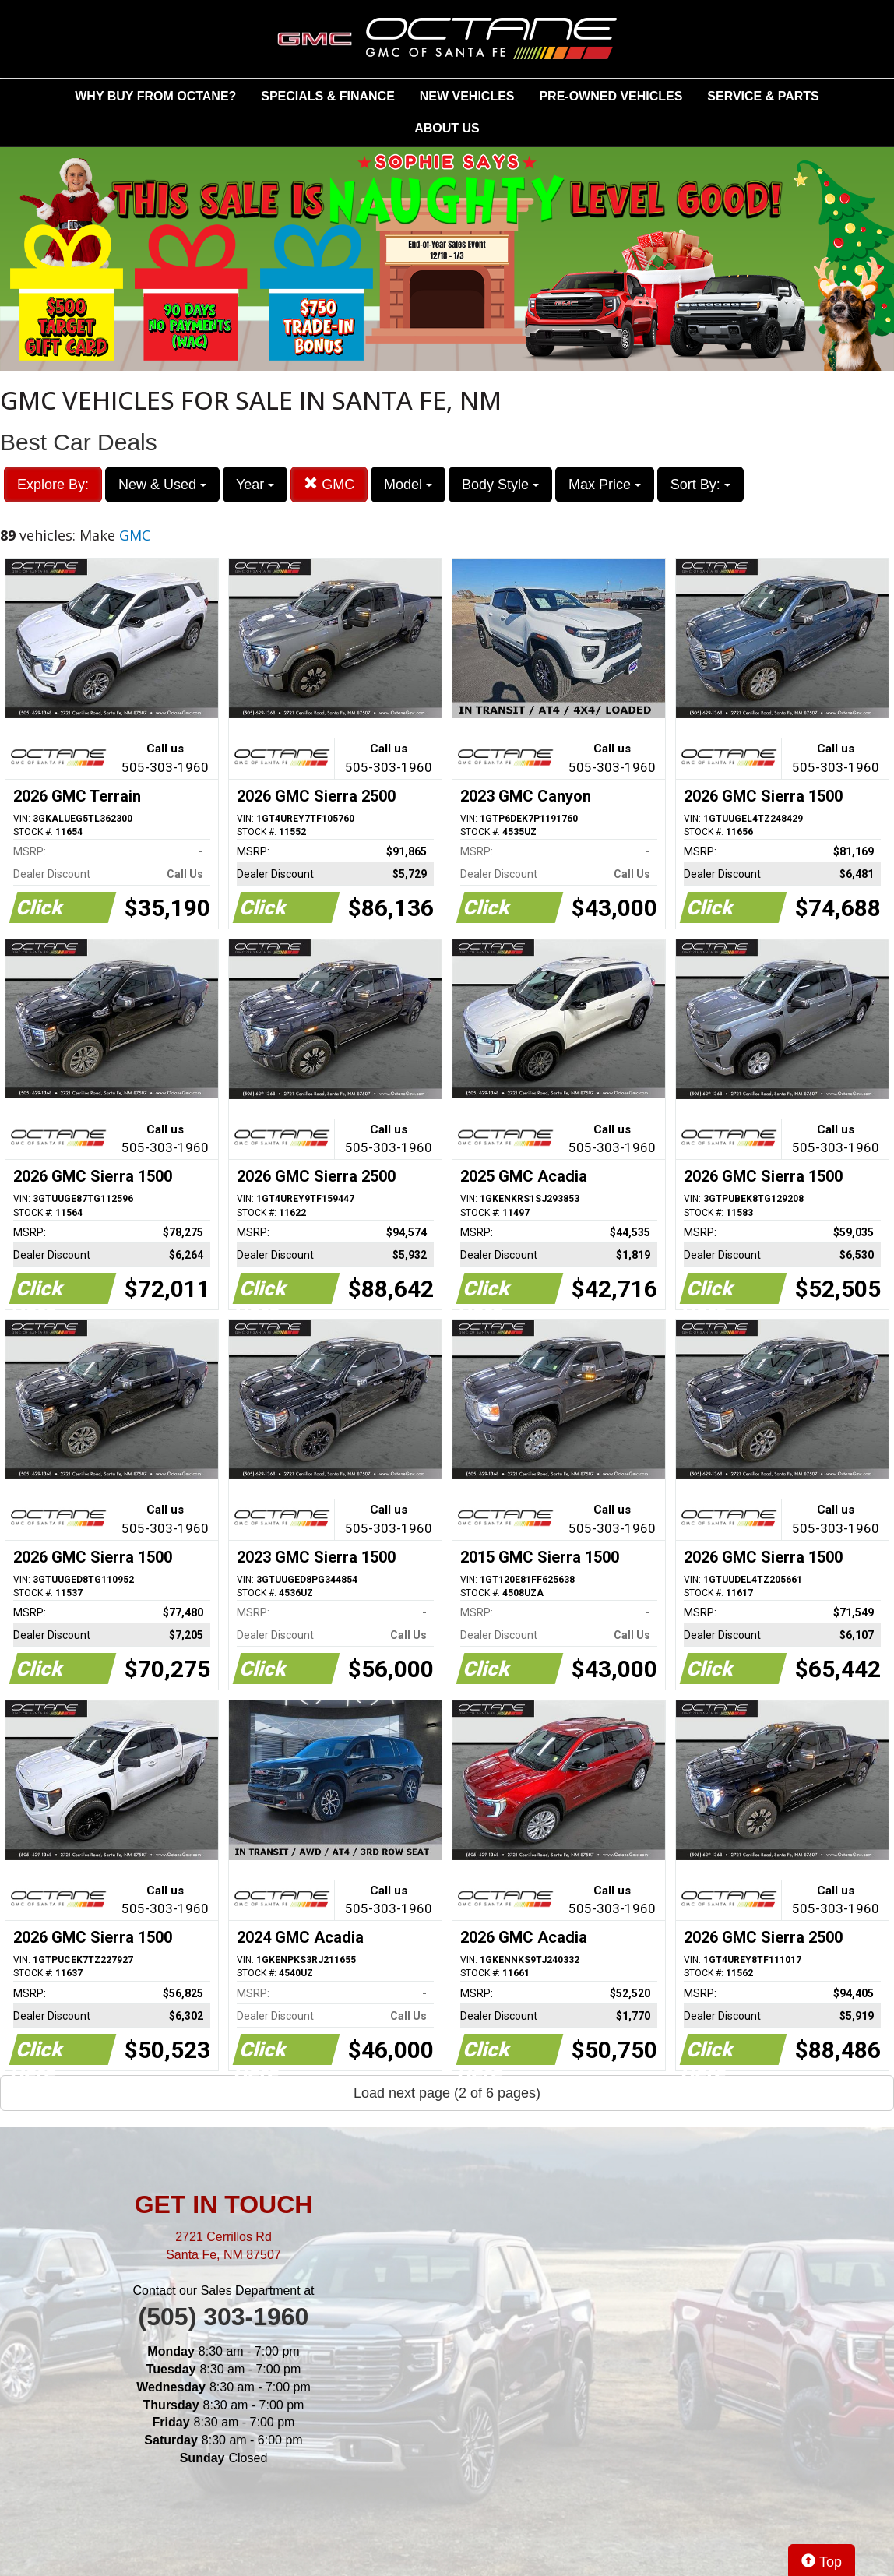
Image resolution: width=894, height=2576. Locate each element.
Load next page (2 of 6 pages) (447, 2093)
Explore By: (53, 484)
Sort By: (700, 484)
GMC (329, 484)
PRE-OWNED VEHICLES (610, 96)
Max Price (604, 484)
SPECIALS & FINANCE (328, 96)
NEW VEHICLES (467, 96)
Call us (165, 759)
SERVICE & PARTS (762, 96)
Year (255, 484)
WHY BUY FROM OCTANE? (155, 96)
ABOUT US (447, 128)
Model (408, 484)
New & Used (162, 484)
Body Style (500, 484)
